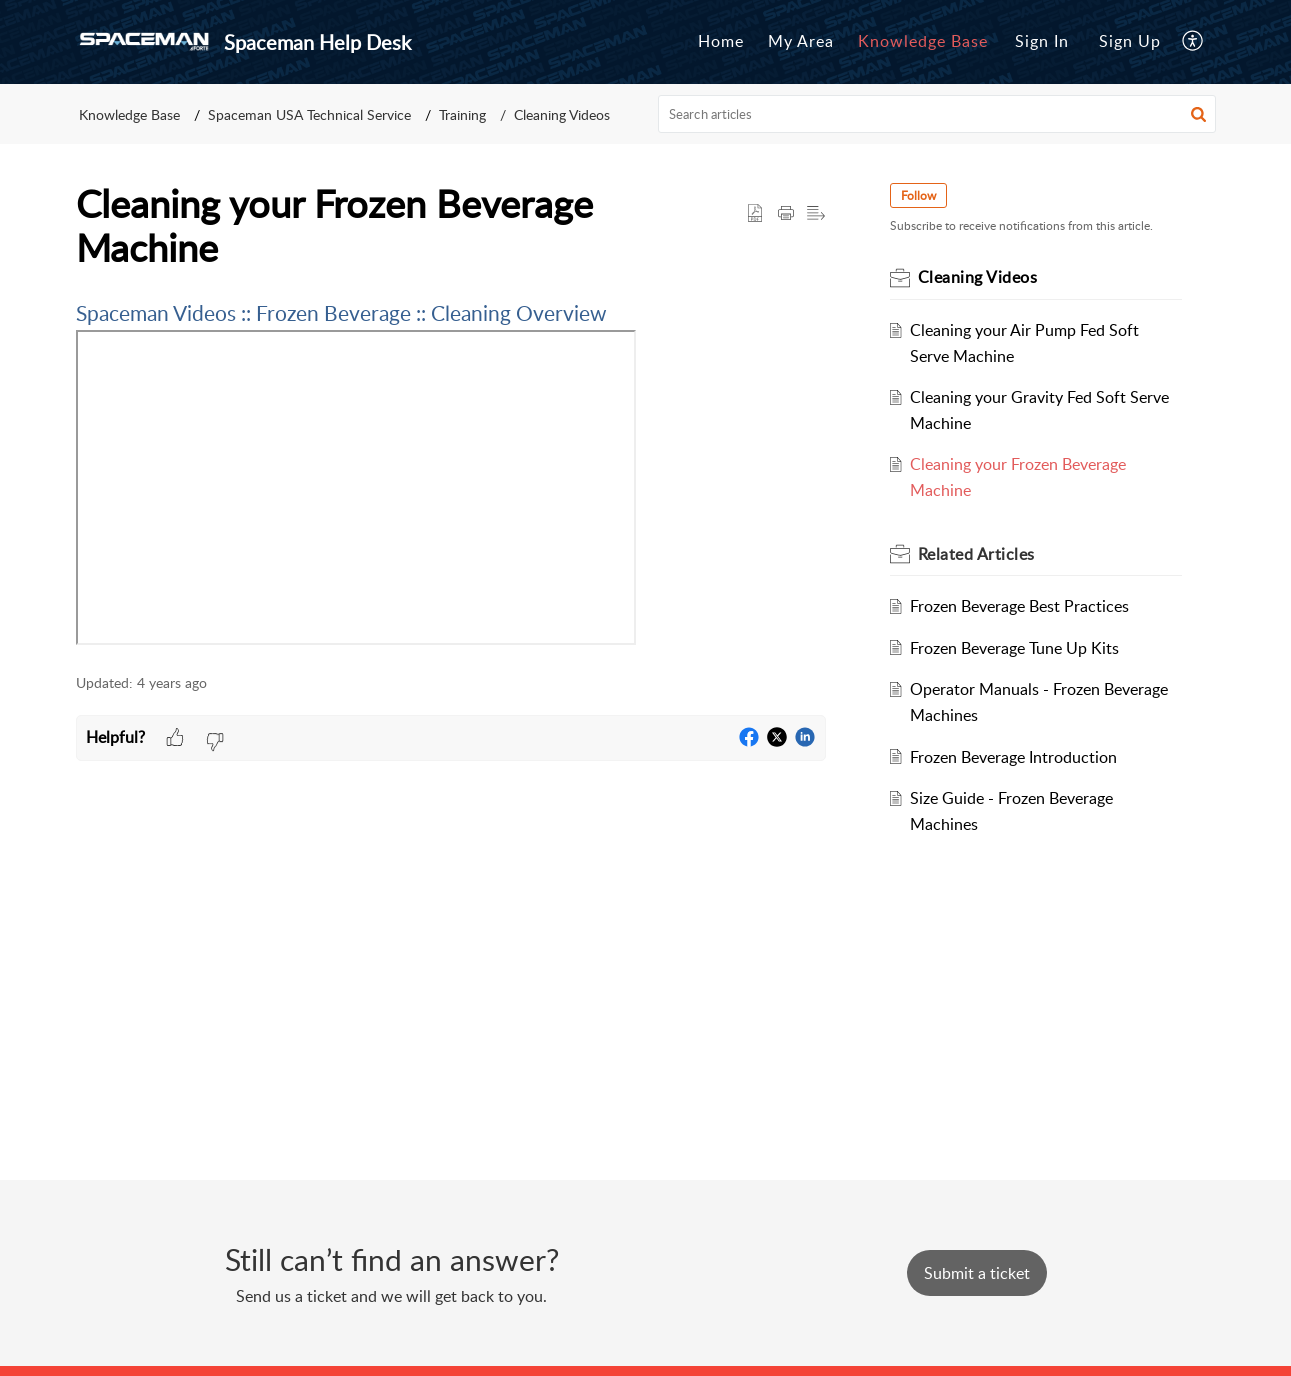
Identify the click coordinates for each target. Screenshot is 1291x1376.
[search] (937, 114)
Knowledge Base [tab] (923, 41)
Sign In (1042, 41)
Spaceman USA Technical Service (309, 114)
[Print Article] (786, 214)
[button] (1198, 114)
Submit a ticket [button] (977, 1273)
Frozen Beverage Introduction (1013, 757)
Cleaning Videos (562, 114)
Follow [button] (918, 195)
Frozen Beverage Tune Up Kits (1014, 648)
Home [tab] (721, 41)
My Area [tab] (801, 41)
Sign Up (1130, 41)
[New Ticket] (977, 1273)
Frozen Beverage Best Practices (1019, 606)
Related (976, 554)
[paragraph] (451, 474)
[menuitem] (1042, 42)
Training (462, 114)
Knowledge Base (129, 114)
